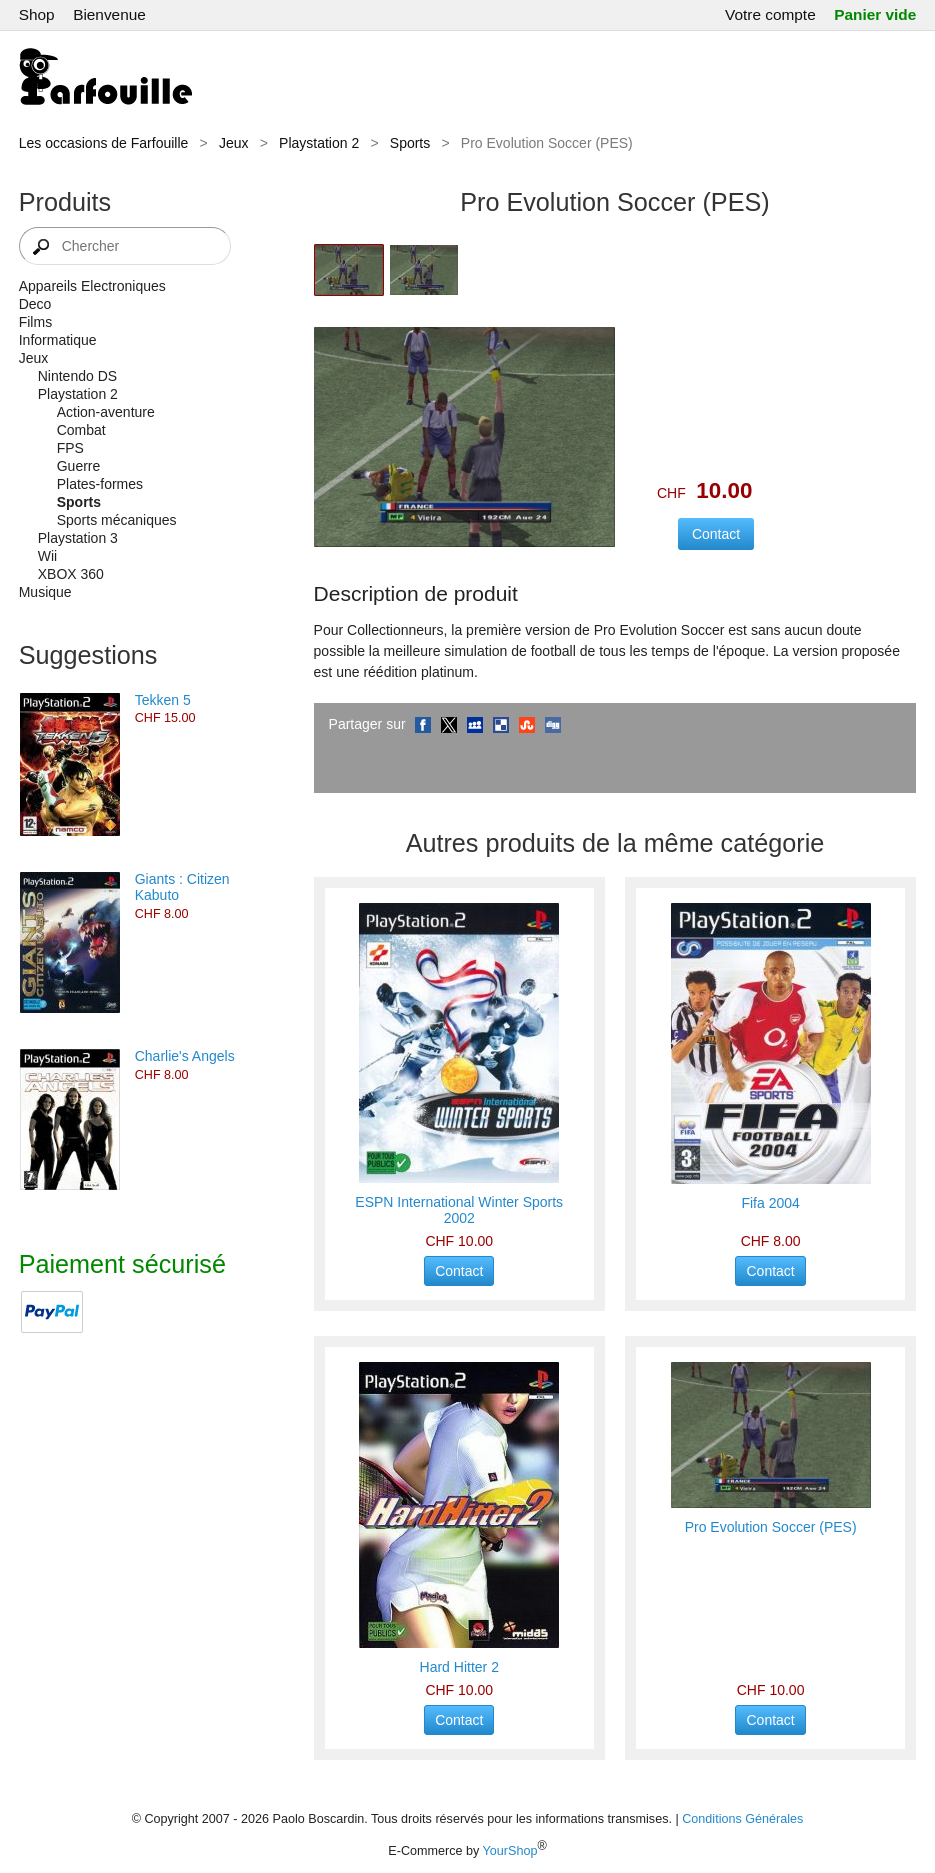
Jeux (234, 143)
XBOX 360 (71, 574)
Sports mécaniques (117, 520)
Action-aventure (106, 412)
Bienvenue (109, 14)
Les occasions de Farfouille (104, 143)
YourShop (510, 1851)
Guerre (79, 466)
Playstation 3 (78, 538)
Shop (37, 14)
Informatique (58, 340)
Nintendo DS (77, 376)
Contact (459, 1271)
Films (35, 322)
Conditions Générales (742, 1819)
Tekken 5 (163, 700)
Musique (45, 592)
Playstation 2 (319, 143)
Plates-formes (100, 484)
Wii (47, 556)
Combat (81, 430)
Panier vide (875, 14)
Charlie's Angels (185, 1056)
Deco (35, 304)
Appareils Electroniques (92, 286)
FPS (70, 448)
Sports (410, 143)
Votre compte (770, 14)
